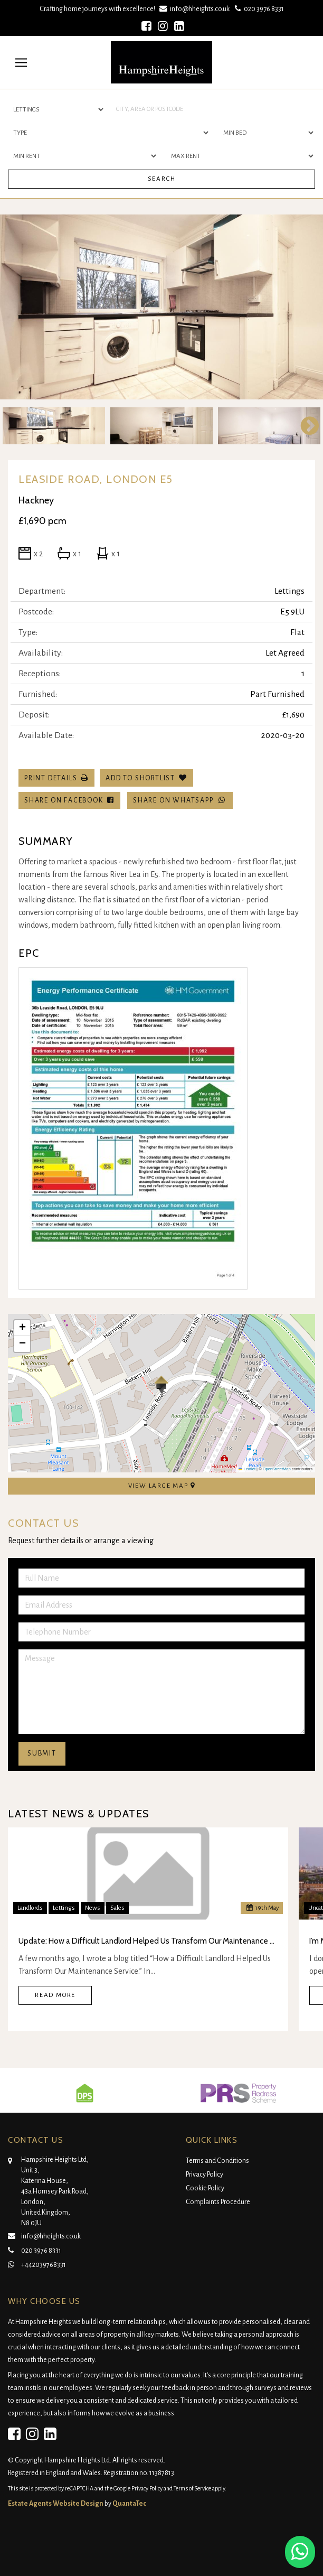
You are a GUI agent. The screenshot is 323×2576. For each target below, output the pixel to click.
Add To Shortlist (140, 778)
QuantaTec (129, 2503)
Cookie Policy (205, 2188)
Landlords (30, 1908)
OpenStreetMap (277, 1469)
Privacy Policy (204, 2174)
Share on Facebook (69, 800)
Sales (117, 1908)
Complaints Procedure (218, 2202)
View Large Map (161, 1485)
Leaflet (247, 1469)
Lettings (64, 1908)
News (92, 1908)
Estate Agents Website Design (55, 2503)
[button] (161, 1385)
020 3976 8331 (258, 9)
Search (162, 178)
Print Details (50, 778)
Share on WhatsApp (180, 800)
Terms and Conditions (217, 2160)
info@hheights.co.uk (195, 9)
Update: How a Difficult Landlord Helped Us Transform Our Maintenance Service (148, 1941)
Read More (55, 1995)
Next (304, 426)
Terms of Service (192, 2488)
